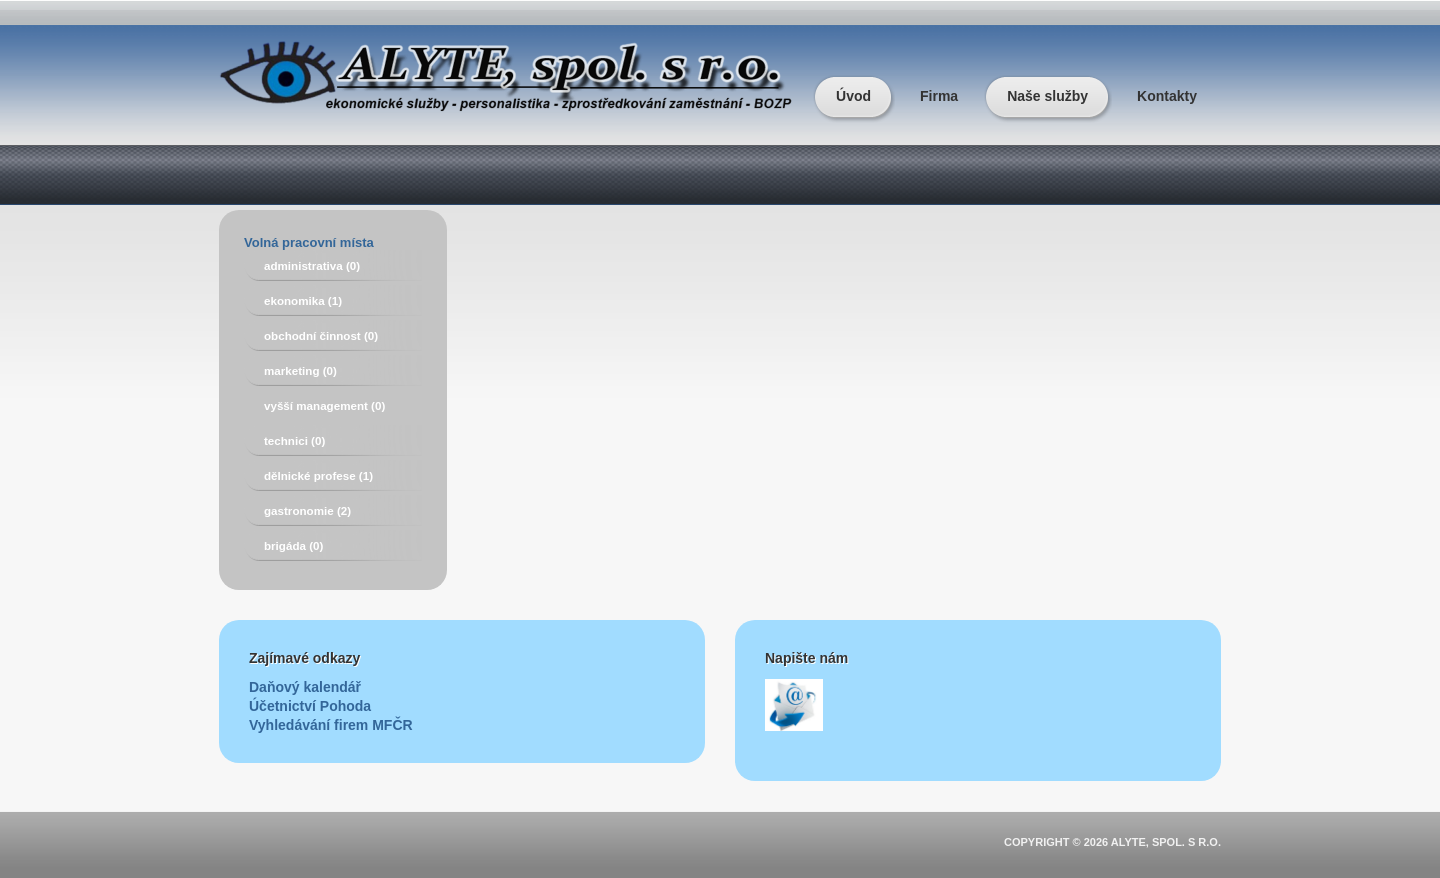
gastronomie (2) (307, 510)
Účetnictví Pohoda (310, 706)
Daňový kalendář (305, 687)
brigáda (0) (293, 545)
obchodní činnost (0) (321, 335)
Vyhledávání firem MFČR (331, 725)
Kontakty (1167, 96)
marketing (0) (300, 370)
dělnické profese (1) (318, 475)
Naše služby (1047, 96)
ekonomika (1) (303, 300)
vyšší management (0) (324, 405)
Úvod (853, 96)
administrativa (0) (312, 265)
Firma (939, 96)
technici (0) (294, 440)
